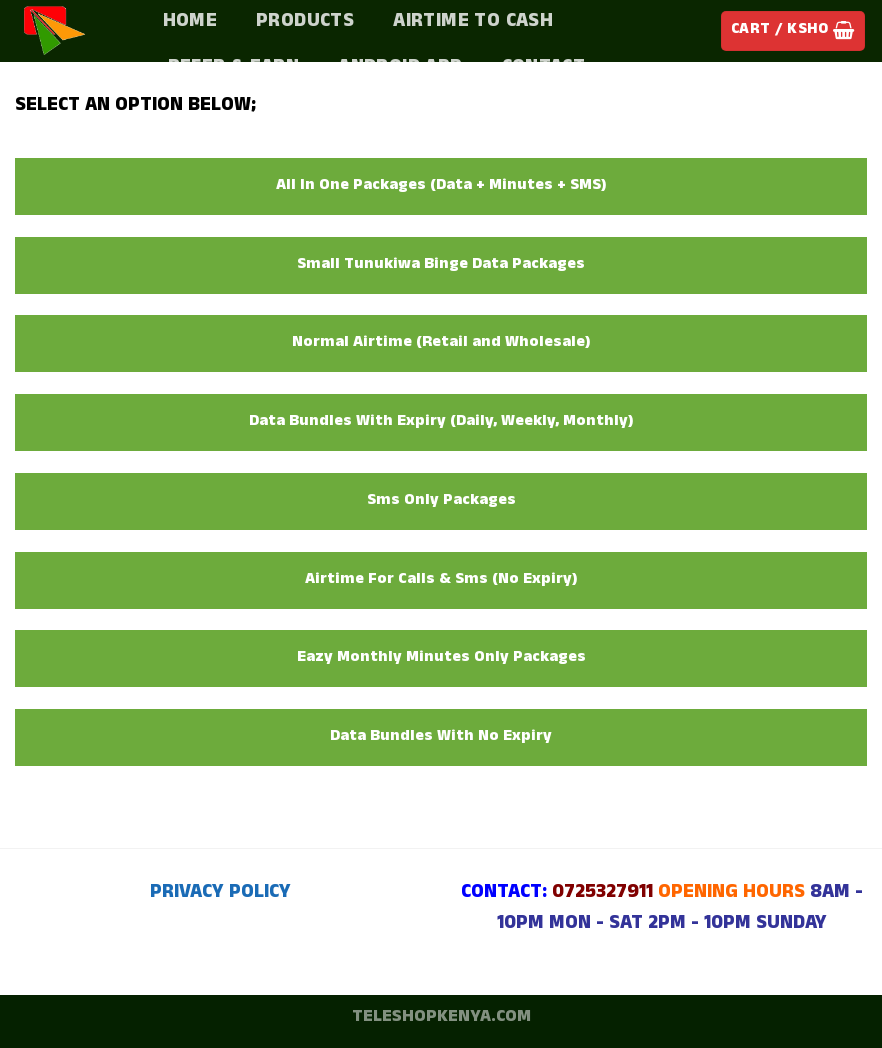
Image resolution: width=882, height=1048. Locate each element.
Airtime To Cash (473, 23)
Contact (544, 69)
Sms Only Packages (441, 501)
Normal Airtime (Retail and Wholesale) (441, 343)
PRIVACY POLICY (220, 894)
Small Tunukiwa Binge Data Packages (441, 265)
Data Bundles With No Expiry (441, 737)
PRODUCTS (305, 23)
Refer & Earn (234, 69)
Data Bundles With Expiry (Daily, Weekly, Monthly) (441, 422)
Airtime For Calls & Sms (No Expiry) (441, 580)
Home (190, 23)
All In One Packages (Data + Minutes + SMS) (441, 186)
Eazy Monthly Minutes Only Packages (441, 658)
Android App (400, 69)
